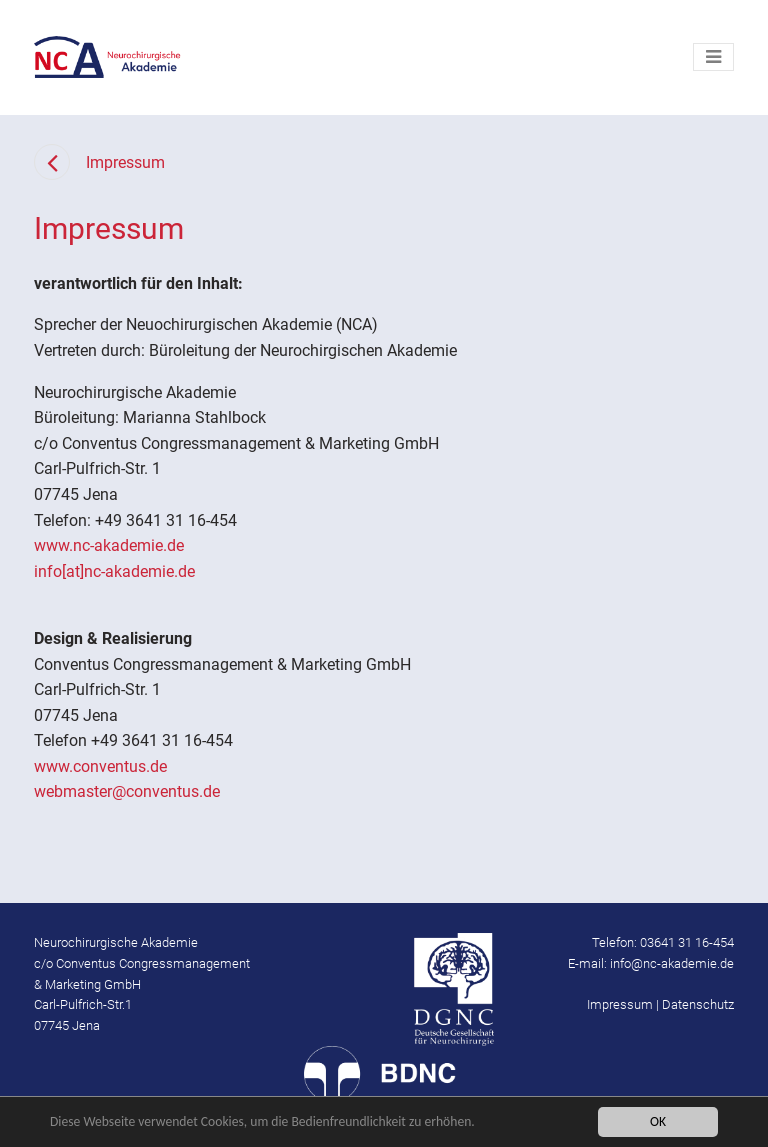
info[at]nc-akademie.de (114, 571)
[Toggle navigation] (713, 57)
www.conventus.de (100, 766)
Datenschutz (698, 1004)
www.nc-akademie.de (109, 545)
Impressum (125, 162)
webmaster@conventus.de (127, 791)
